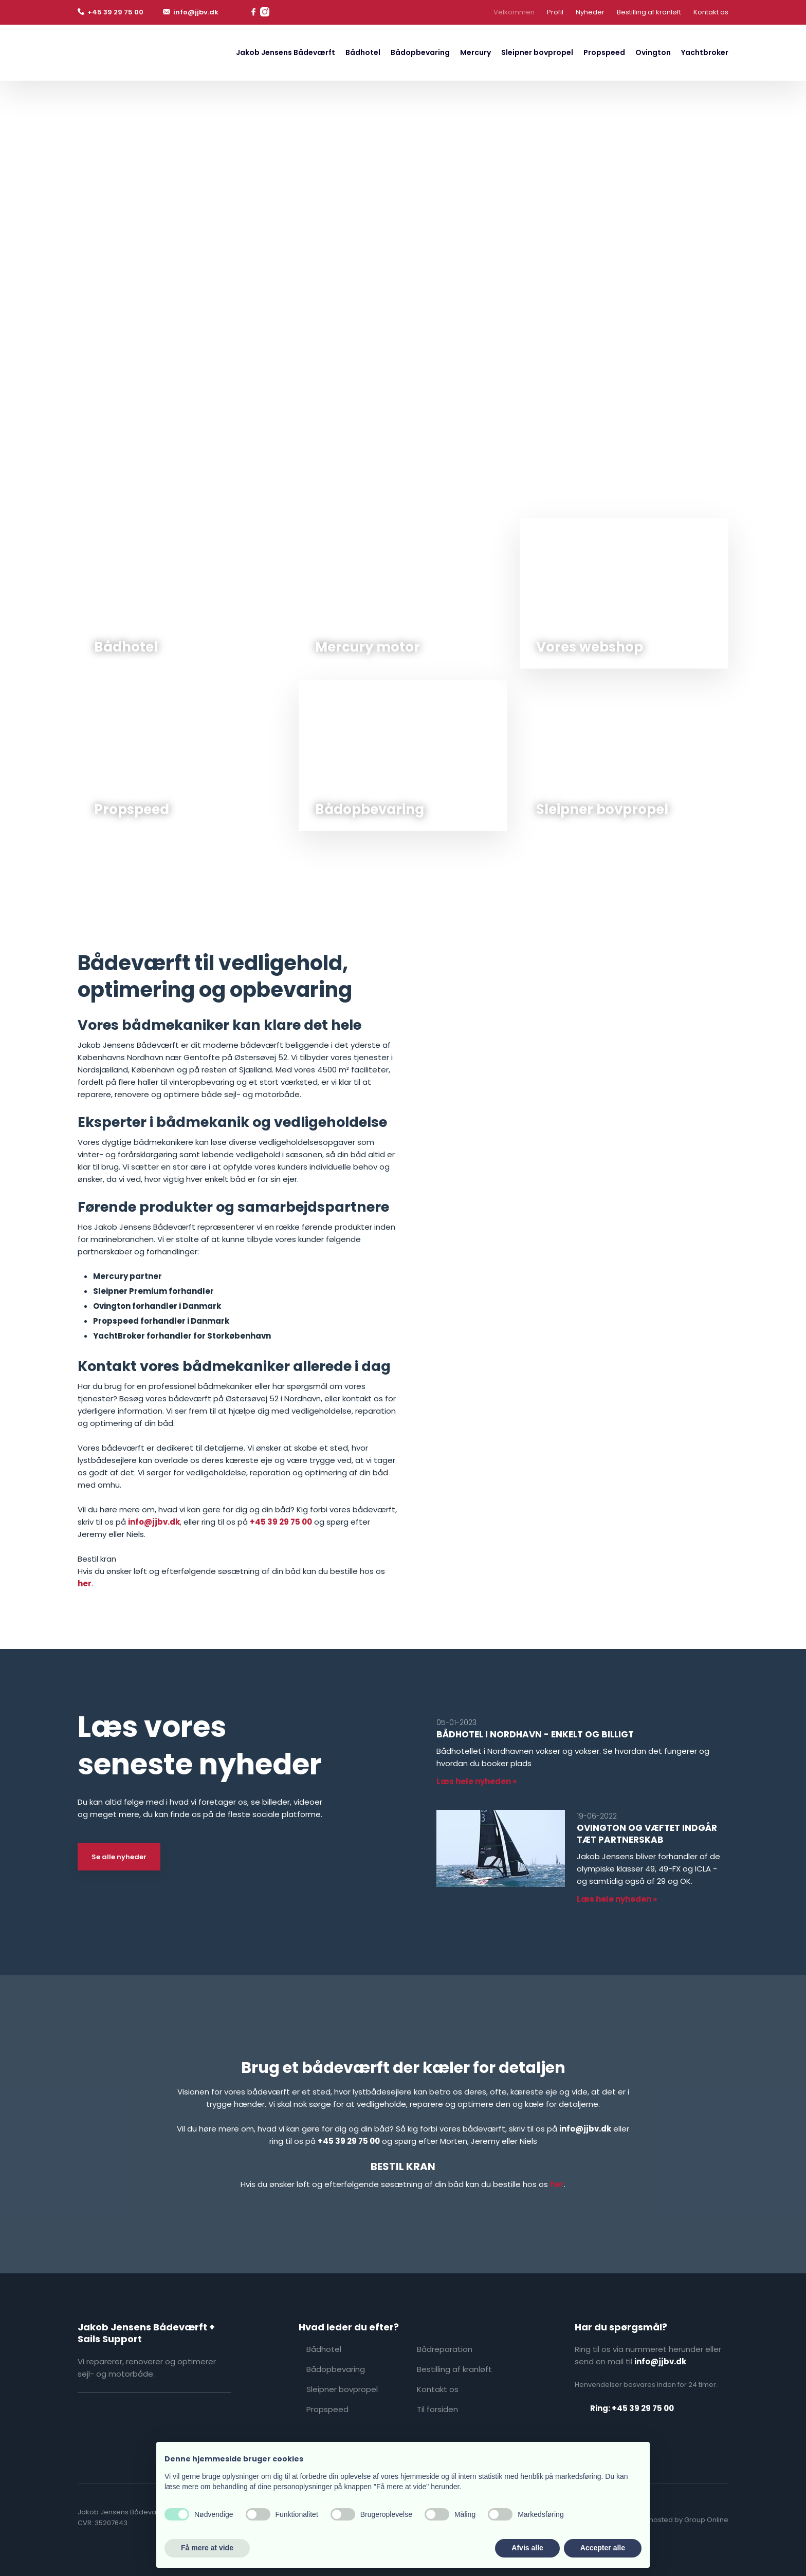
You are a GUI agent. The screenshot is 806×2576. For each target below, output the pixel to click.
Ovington (653, 52)
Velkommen (514, 12)
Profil (555, 12)
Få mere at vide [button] (207, 2548)
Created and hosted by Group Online (666, 2520)
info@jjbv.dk (154, 1521)
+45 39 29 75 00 (281, 1521)
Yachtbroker (704, 52)
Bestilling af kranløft (649, 12)
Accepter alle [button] (602, 2548)
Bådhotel (362, 52)
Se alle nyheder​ (118, 1857)
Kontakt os (710, 12)
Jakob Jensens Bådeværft (285, 52)
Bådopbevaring (420, 52)
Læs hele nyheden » (476, 1781)
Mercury (475, 52)
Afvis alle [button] (527, 2548)
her (84, 1583)
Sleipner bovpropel (537, 52)
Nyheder (590, 12)
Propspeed (604, 52)
